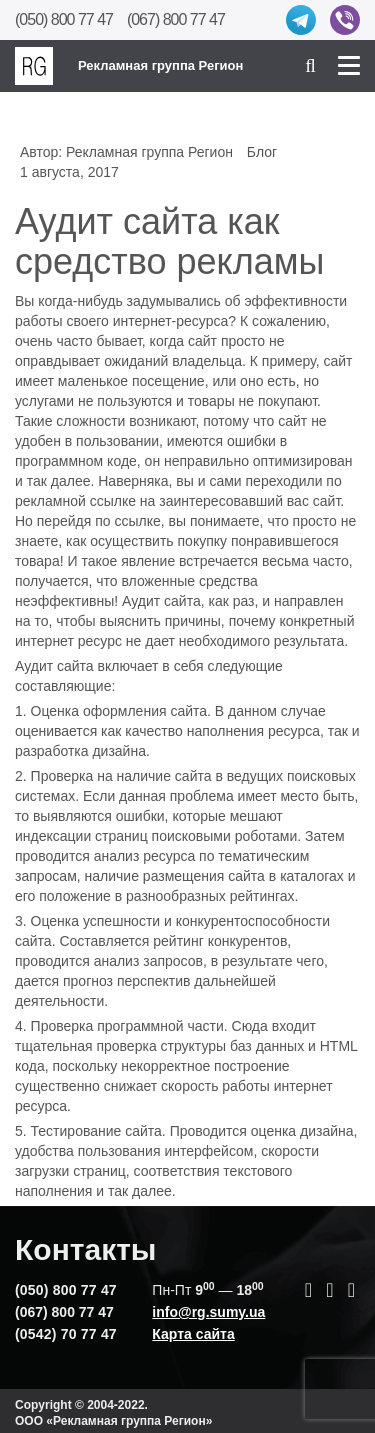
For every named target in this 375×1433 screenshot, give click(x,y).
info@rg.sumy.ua (208, 1312)
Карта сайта (193, 1334)
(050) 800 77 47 (64, 19)
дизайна (327, 1131)
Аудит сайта (161, 601)
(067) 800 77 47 (176, 19)
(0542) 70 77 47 (66, 1334)
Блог (262, 152)
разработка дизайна (80, 751)
